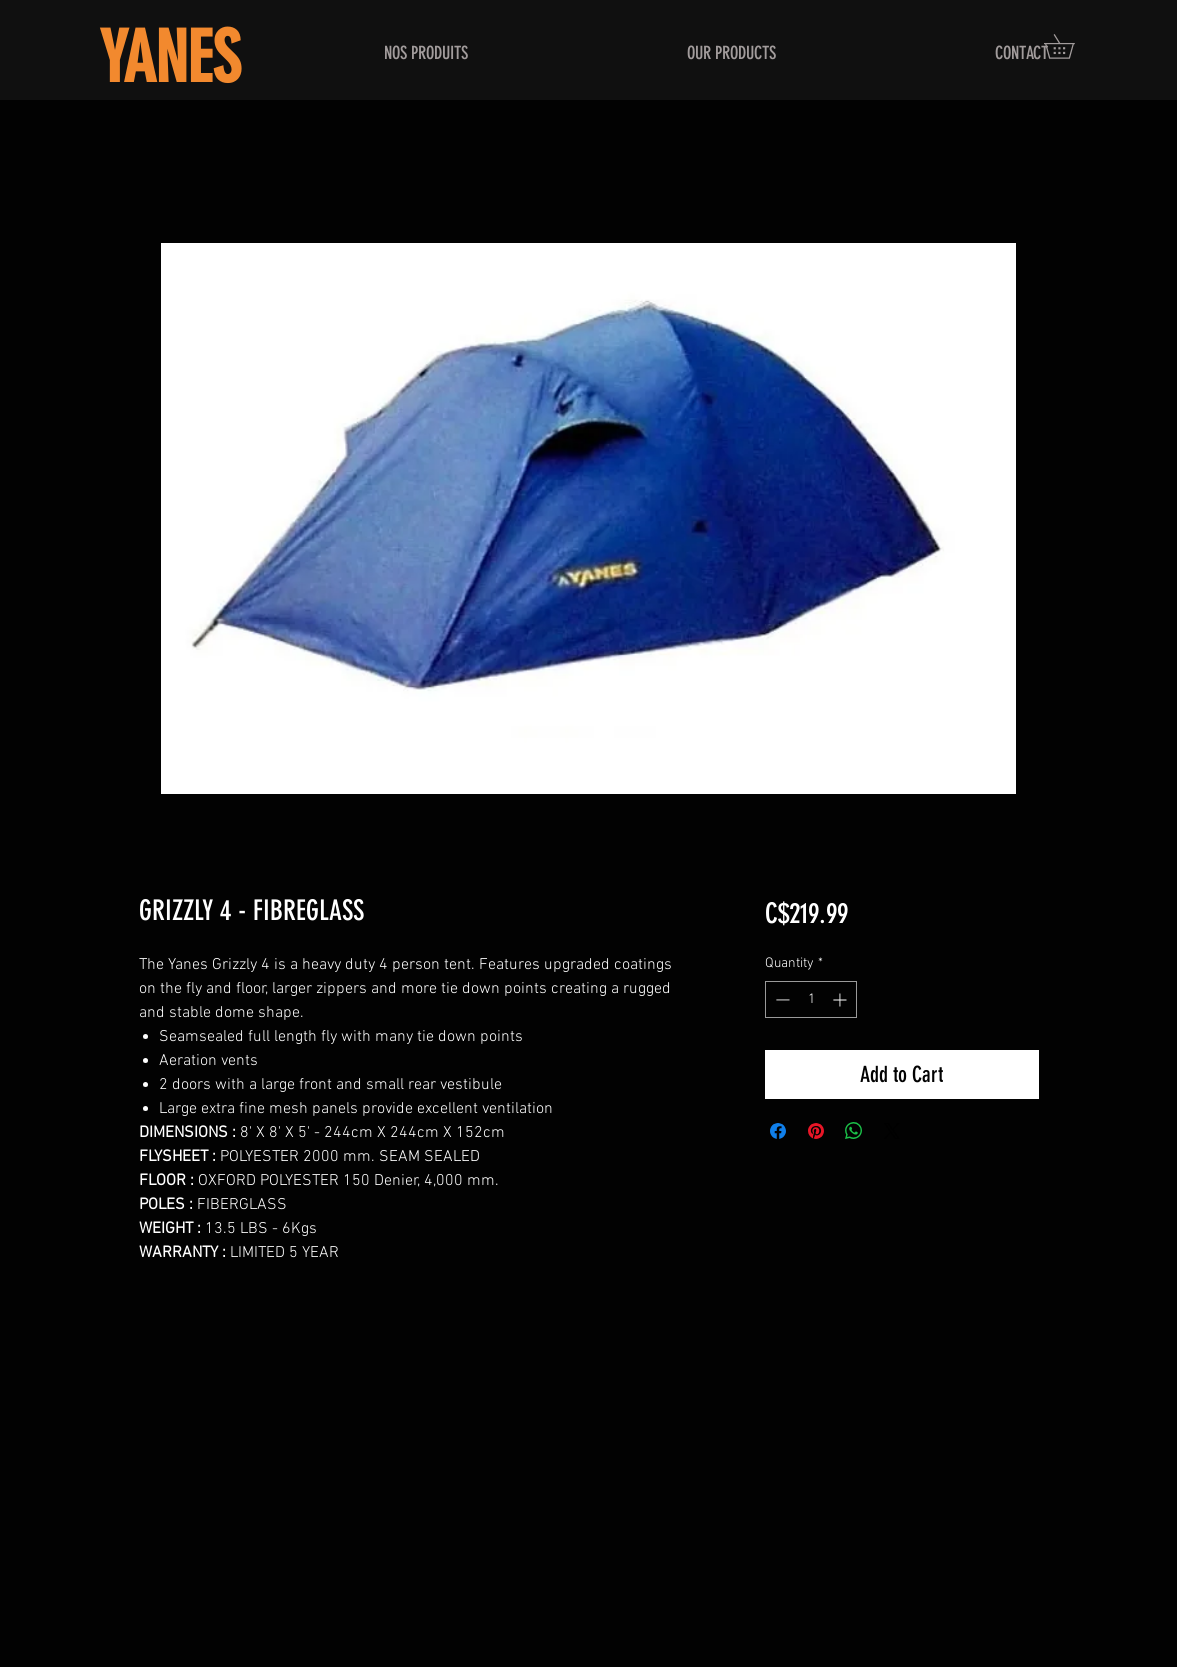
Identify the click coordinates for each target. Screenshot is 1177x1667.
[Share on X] (892, 1131)
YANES (169, 58)
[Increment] (841, 999)
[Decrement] (780, 999)
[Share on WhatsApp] (854, 1131)
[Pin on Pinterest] (816, 1131)
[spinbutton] (811, 999)
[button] (1071, 46)
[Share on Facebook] (778, 1131)
